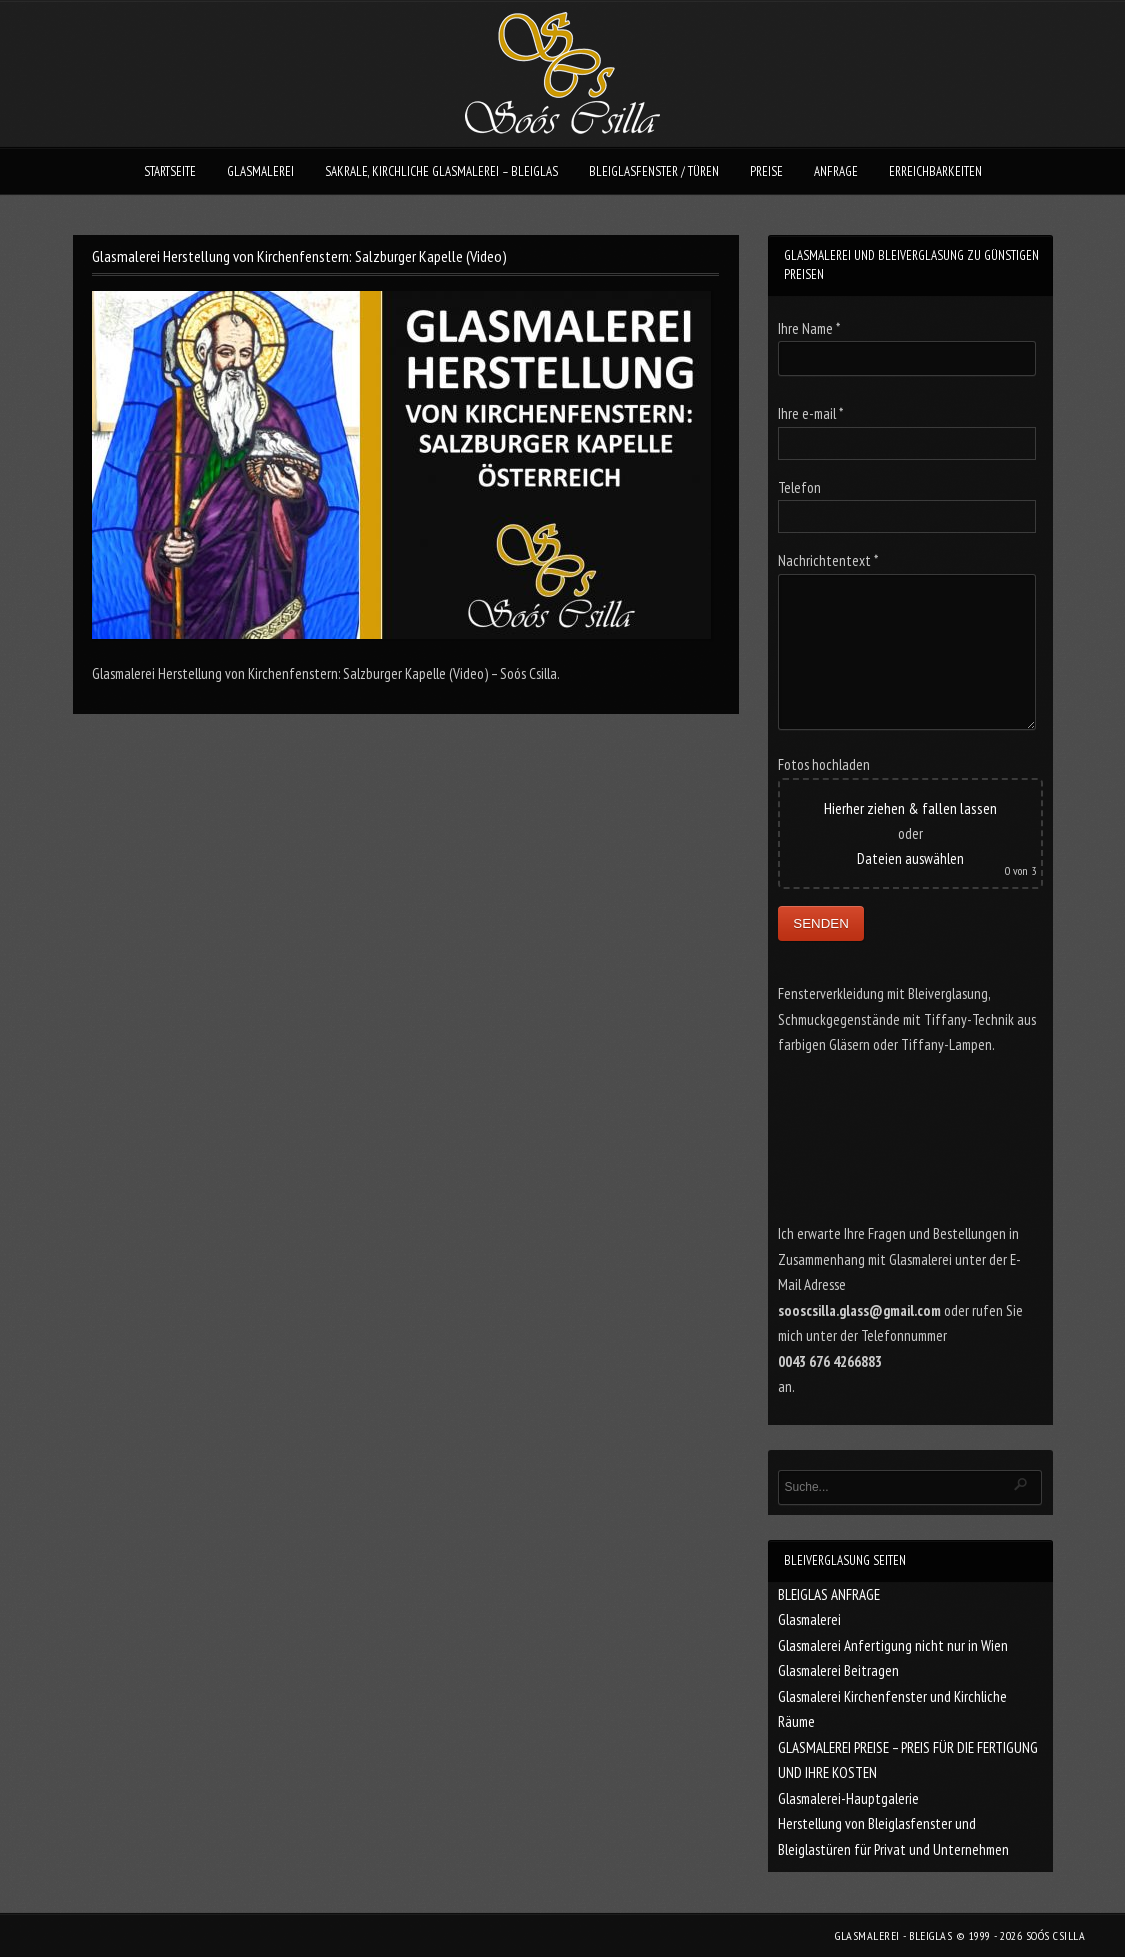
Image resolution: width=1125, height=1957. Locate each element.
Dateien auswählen (910, 858)
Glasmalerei (809, 1619)
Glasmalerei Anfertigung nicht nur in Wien (893, 1645)
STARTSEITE (170, 171)
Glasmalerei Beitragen (838, 1670)
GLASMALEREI (260, 171)
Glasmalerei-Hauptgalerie (848, 1798)
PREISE (766, 171)
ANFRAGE (836, 171)
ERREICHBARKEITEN (935, 171)
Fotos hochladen (824, 764)
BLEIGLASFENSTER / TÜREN (654, 171)
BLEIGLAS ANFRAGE (829, 1594)
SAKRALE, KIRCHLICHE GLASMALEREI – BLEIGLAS (441, 171)
